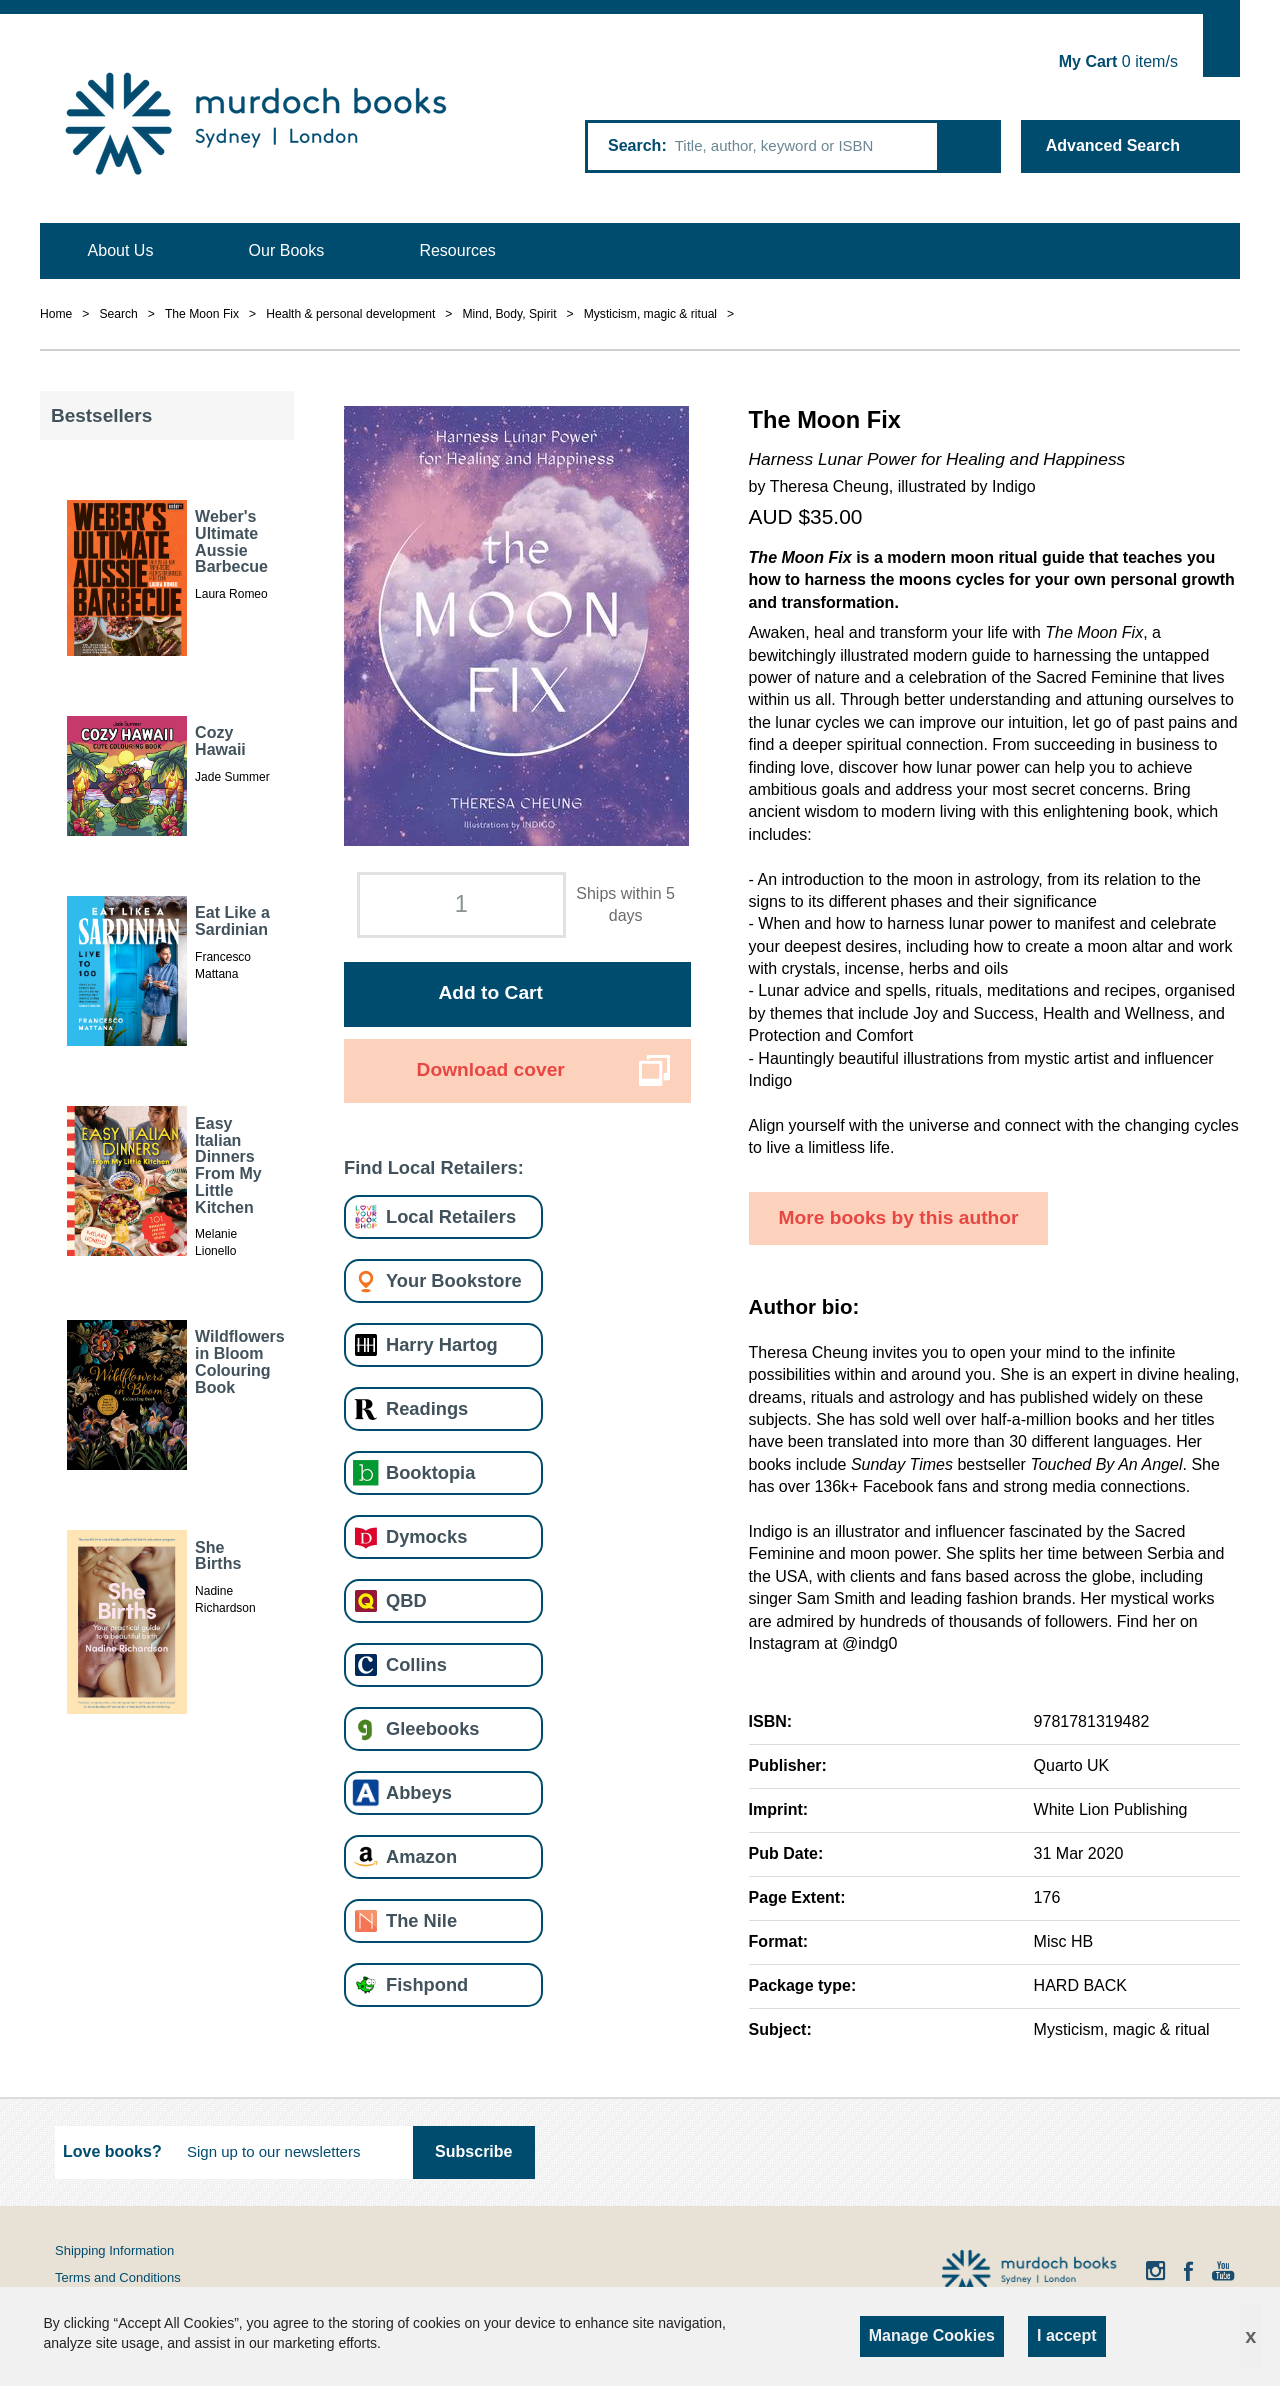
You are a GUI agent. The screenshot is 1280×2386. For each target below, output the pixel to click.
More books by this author (899, 1217)
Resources (457, 250)
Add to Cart (490, 992)
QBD (406, 1600)
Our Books (287, 250)
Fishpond (427, 1984)
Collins (416, 1664)
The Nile (421, 1920)
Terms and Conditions (118, 2277)
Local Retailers (451, 1216)
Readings (427, 1408)
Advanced (1113, 145)
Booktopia (430, 1472)
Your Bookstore (454, 1280)
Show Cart (1221, 45)
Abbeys (419, 1792)
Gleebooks (432, 1728)
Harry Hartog (442, 1344)
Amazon (421, 1856)
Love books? (112, 2151)
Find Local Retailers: (434, 1167)
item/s (1118, 61)
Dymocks (426, 1536)
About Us (121, 250)
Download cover (491, 1069)
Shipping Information (114, 2250)
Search (634, 145)
